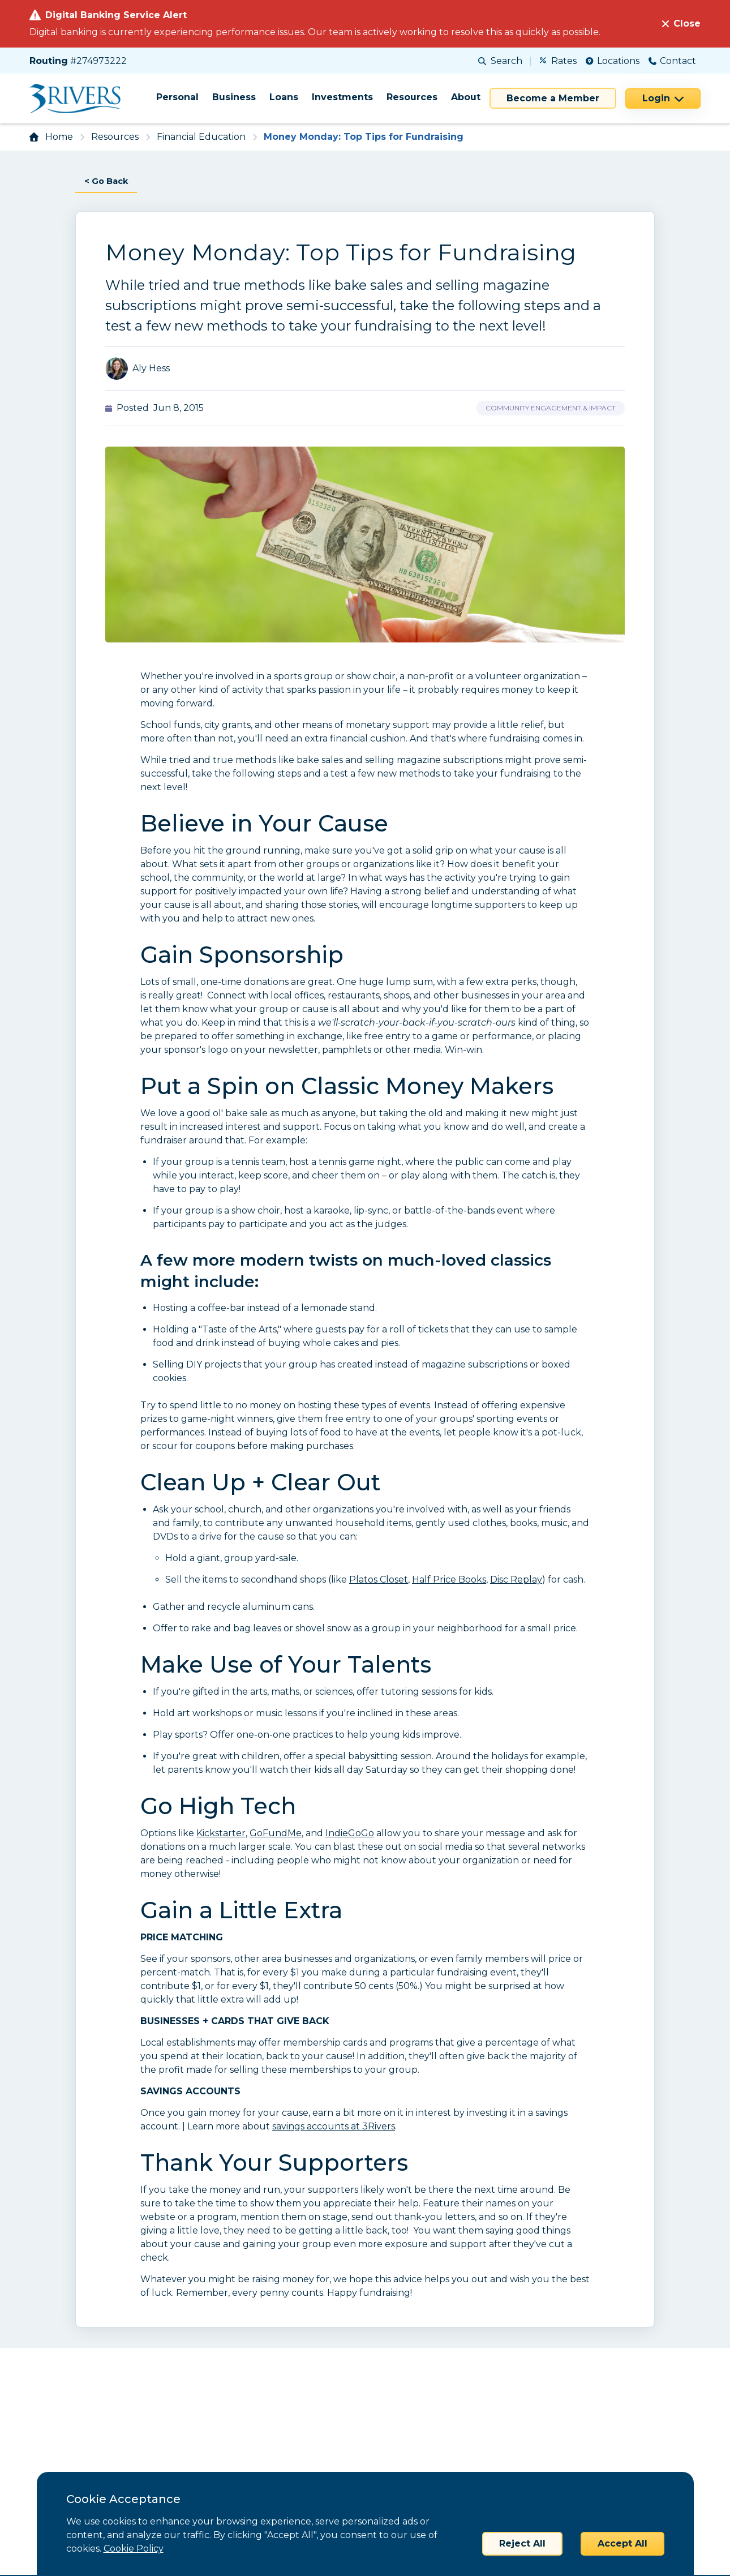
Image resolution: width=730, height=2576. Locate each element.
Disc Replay (516, 1580)
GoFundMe (276, 1833)
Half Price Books (449, 1580)
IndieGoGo (349, 1833)
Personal (177, 97)
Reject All (522, 2543)
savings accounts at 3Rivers (333, 2126)
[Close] (681, 23)
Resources (412, 97)
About (465, 97)
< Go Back (108, 181)
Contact (672, 60)
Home (59, 136)
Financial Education (201, 136)
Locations (612, 60)
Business (234, 97)
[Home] (78, 98)
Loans (283, 97)
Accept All (622, 2543)
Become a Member (552, 98)
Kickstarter (221, 1833)
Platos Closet (378, 1580)
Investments (342, 97)
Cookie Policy (134, 2548)
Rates (558, 60)
